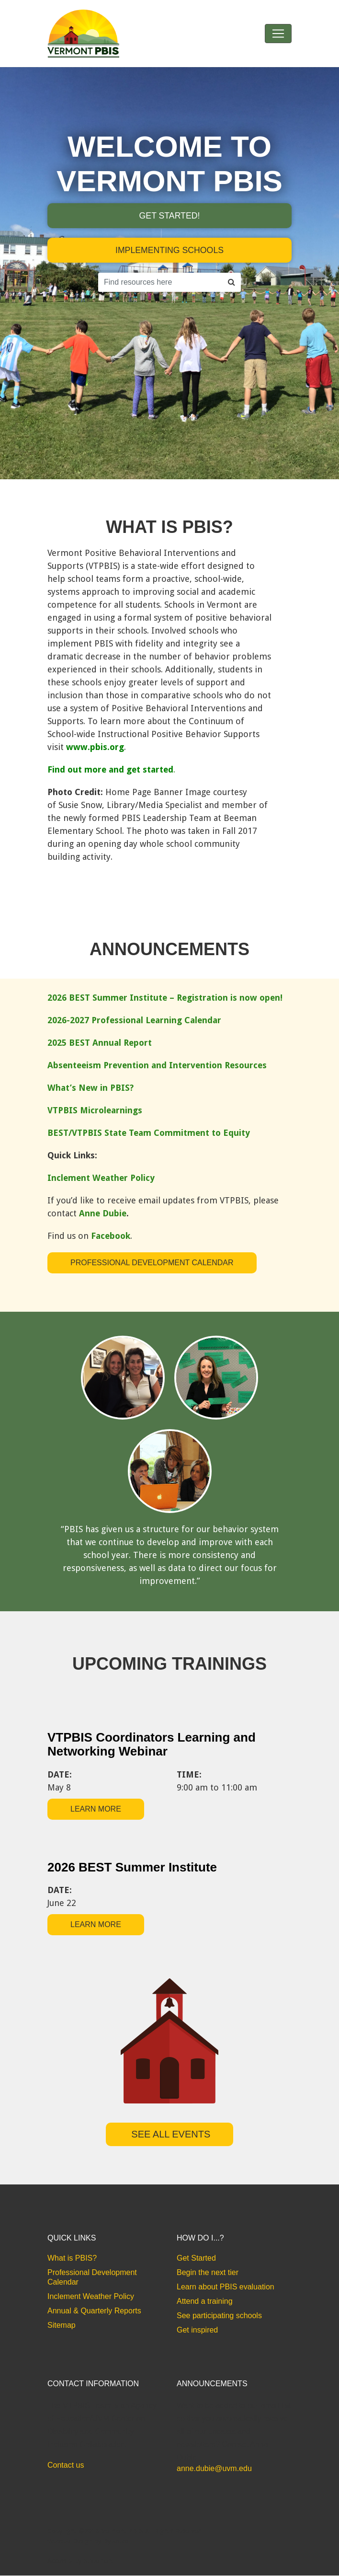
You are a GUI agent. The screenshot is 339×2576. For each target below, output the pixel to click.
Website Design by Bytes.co (87, 2541)
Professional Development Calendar (152, 1263)
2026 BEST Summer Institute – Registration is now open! (164, 998)
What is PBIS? (72, 2258)
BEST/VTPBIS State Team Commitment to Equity (148, 1133)
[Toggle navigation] (278, 33)
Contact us (65, 2465)
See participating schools (219, 2316)
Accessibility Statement (80, 2561)
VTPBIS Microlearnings (94, 1110)
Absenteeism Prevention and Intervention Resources (157, 1065)
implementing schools (169, 250)
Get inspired (197, 2330)
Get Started (196, 2258)
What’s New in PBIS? (90, 1088)
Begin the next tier (207, 2273)
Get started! (169, 215)
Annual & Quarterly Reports (94, 2311)
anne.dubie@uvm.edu (214, 2469)
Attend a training (205, 2302)
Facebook (110, 1236)
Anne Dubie (102, 1213)
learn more (95, 1809)
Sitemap (61, 2326)
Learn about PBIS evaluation (225, 2287)
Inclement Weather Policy (90, 2297)
